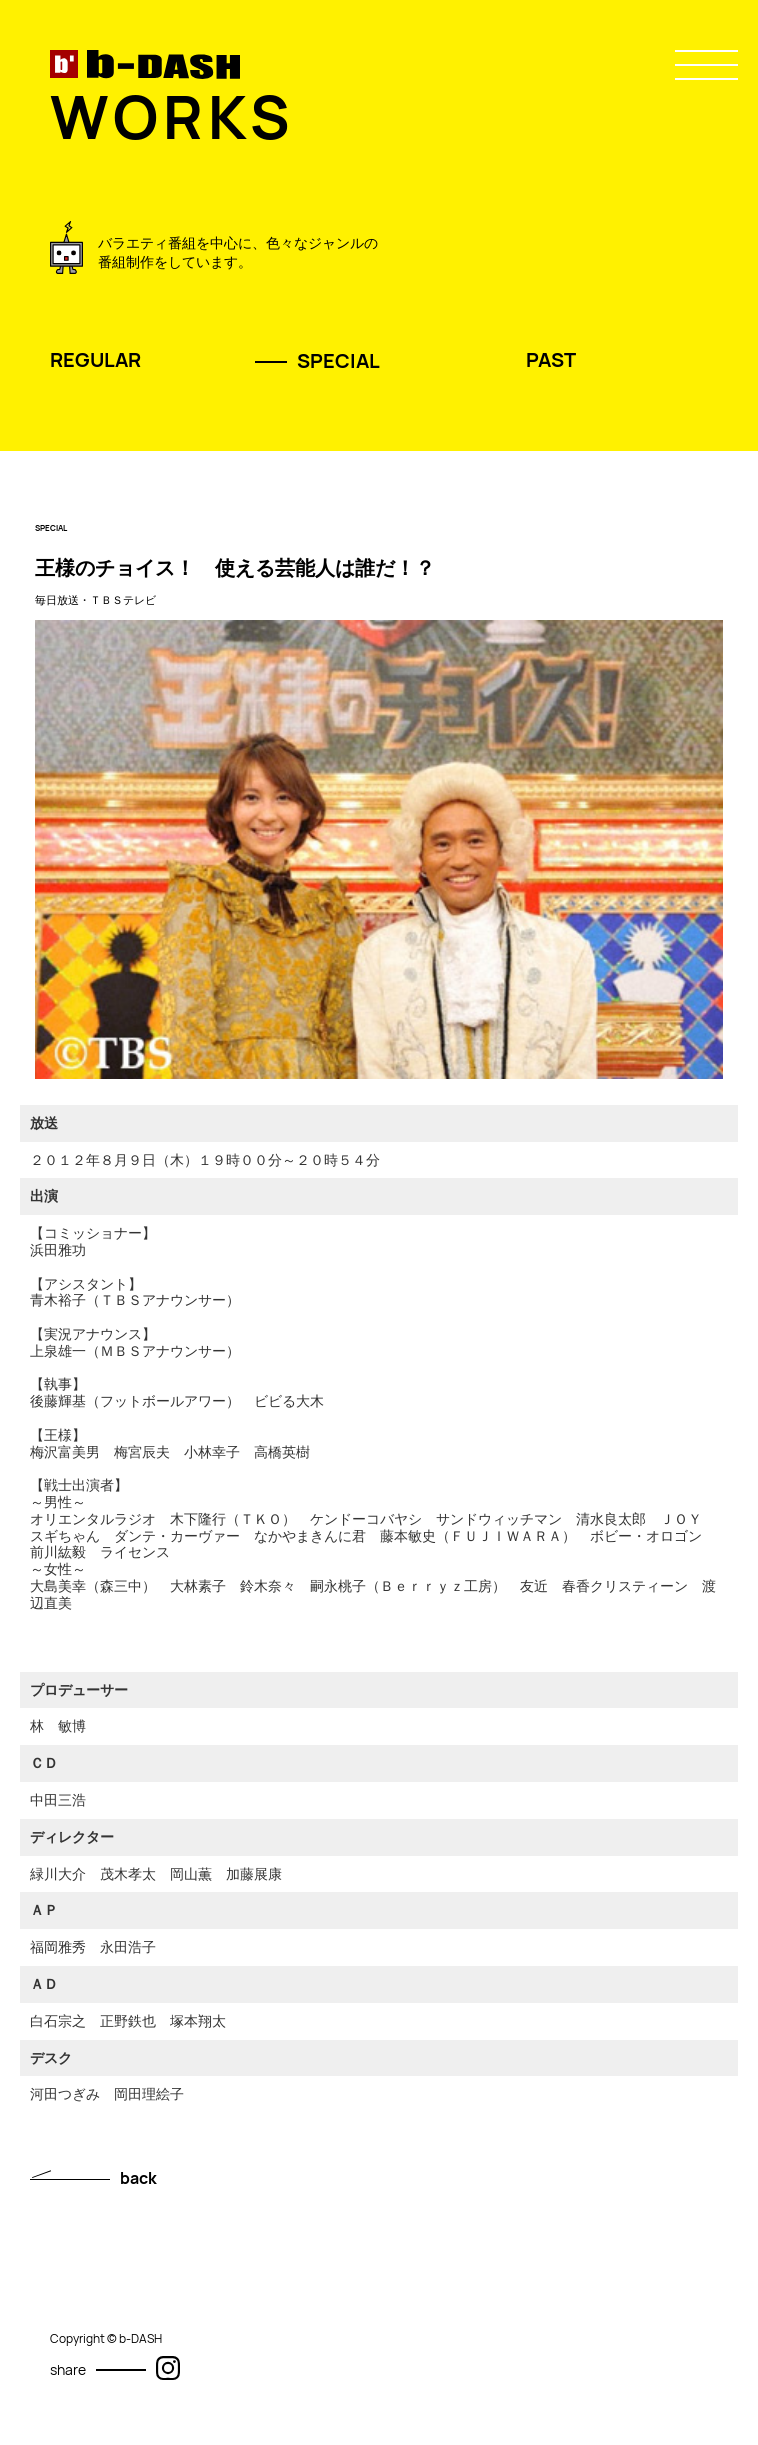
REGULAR (95, 360)
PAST (551, 360)
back (138, 2178)
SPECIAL (338, 361)
